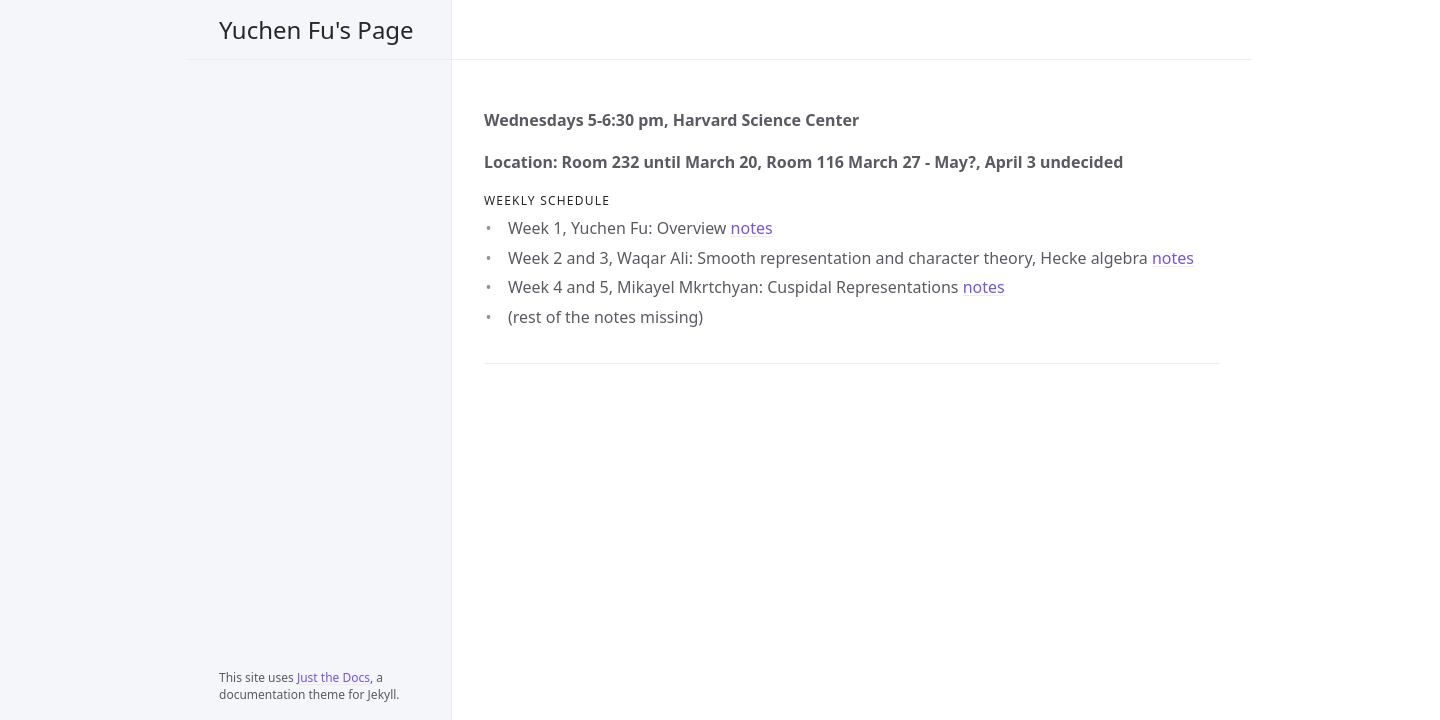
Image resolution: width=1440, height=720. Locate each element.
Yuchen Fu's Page (316, 29)
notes (752, 228)
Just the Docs (333, 677)
